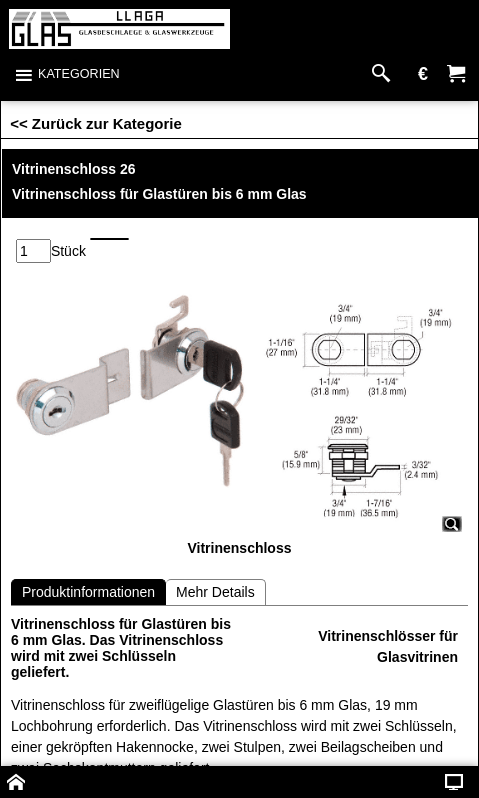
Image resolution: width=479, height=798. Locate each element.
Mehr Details (215, 592)
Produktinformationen (88, 592)
